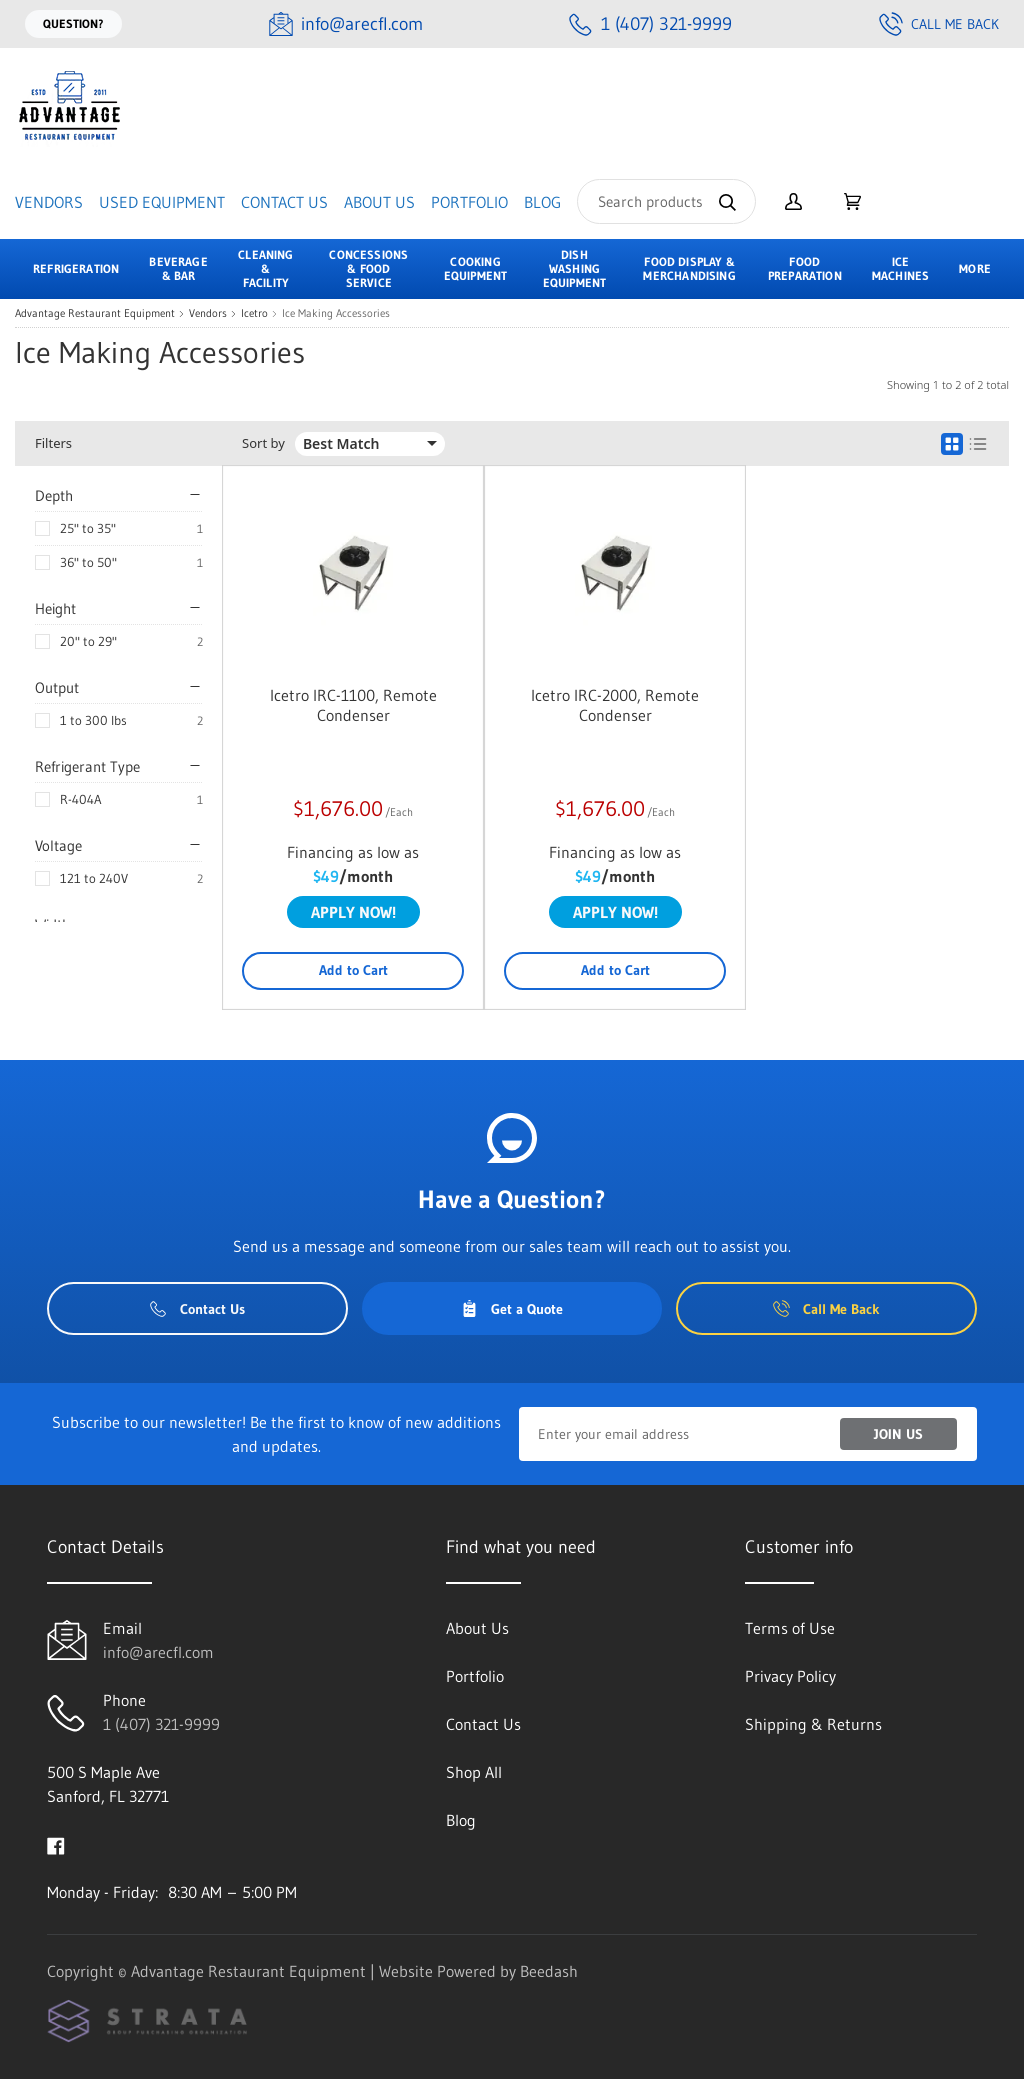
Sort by (263, 443)
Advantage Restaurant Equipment (95, 313)
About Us (379, 202)
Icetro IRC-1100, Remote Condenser (353, 705)
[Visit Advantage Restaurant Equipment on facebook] (56, 1844)
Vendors (49, 202)
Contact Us (284, 202)
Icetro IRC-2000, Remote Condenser (615, 705)
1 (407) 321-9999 (161, 1724)
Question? (73, 23)
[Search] (666, 201)
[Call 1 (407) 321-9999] (650, 24)
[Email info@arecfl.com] (346, 24)
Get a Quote (512, 1309)
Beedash (549, 1971)
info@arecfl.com (158, 1652)
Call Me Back (939, 24)
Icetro (254, 313)
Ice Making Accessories (336, 313)
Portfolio (469, 202)
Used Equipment (162, 202)
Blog (542, 202)
